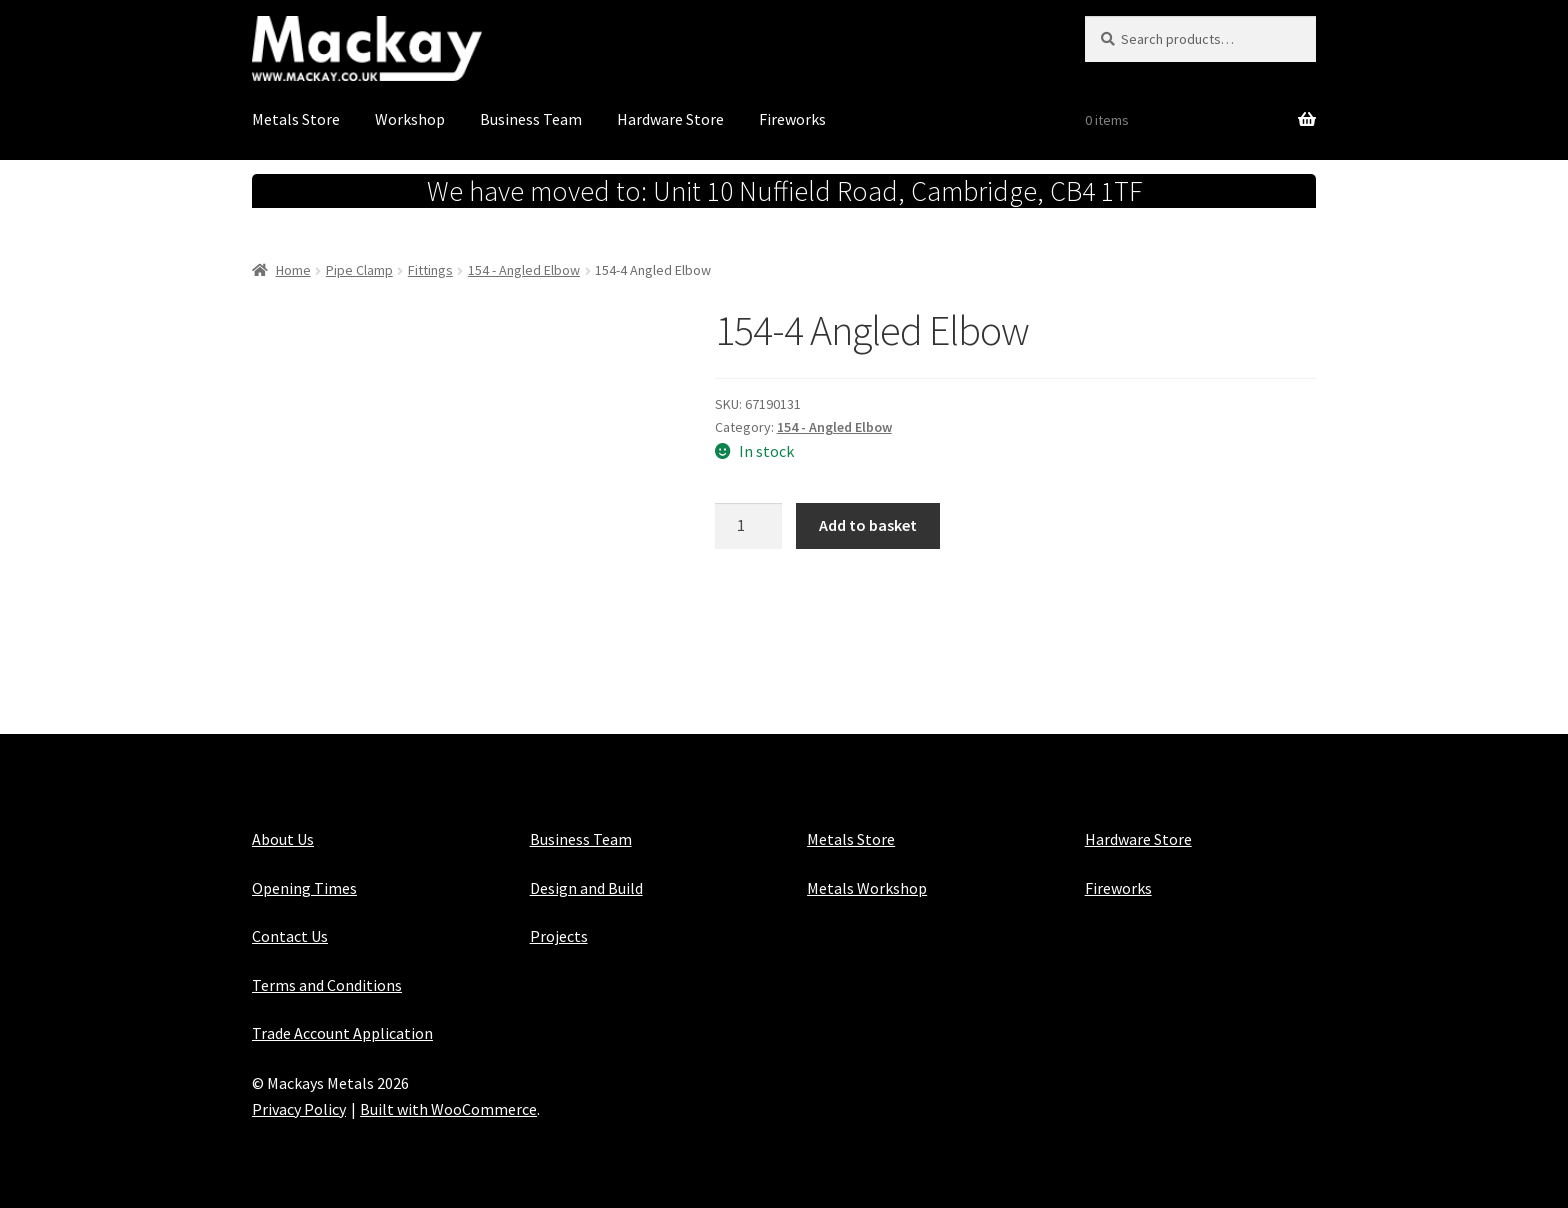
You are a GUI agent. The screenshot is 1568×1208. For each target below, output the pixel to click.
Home (293, 270)
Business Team (531, 119)
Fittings (430, 270)
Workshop (410, 119)
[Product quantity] (749, 526)
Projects (559, 936)
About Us (283, 839)
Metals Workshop (867, 888)
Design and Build (586, 888)
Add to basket (868, 525)
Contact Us (290, 936)
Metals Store (296, 119)
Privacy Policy (299, 1109)
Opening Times (304, 888)
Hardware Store (670, 119)
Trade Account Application (342, 1033)
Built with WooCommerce (448, 1109)
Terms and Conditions (327, 985)
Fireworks (792, 119)
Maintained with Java (324, 1135)
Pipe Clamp (359, 270)
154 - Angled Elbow (524, 270)
